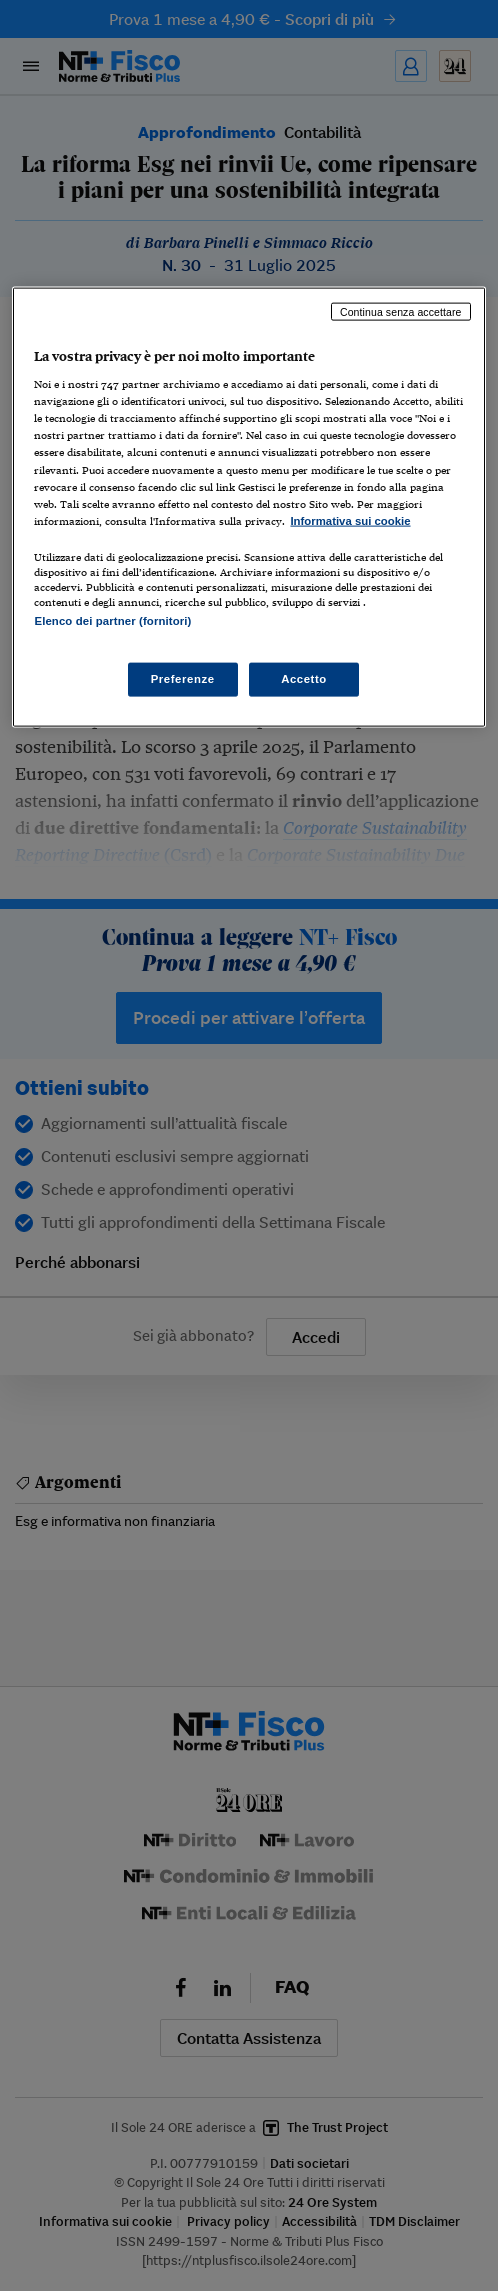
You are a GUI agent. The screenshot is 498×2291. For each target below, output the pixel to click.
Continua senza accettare (401, 311)
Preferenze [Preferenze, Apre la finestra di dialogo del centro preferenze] (183, 679)
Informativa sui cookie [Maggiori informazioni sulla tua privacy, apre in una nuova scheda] (350, 520)
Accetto (304, 679)
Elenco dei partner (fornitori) (112, 620)
